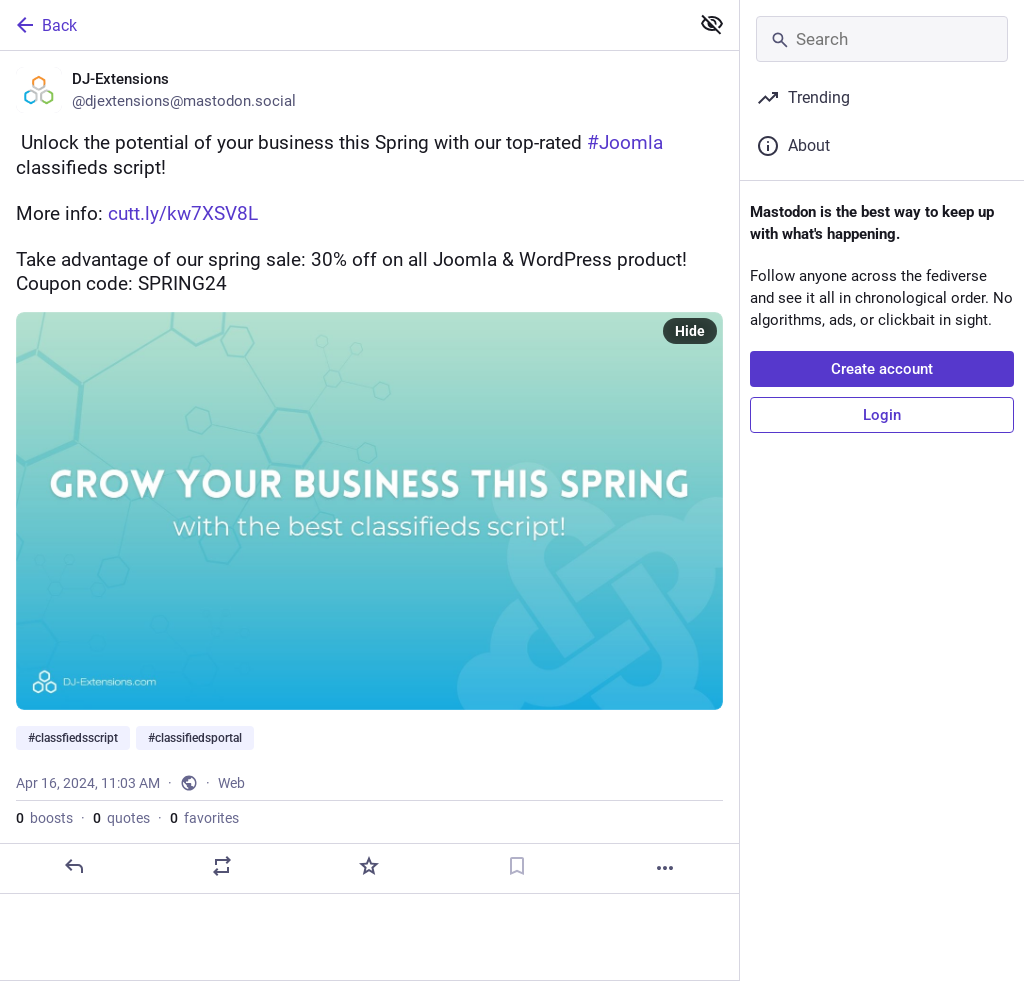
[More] (665, 868)
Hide (690, 331)
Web (231, 783)
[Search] (882, 39)
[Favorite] (369, 866)
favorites (204, 818)
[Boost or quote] (222, 866)
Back (45, 25)
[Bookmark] (517, 866)
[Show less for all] (712, 24)
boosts (44, 818)
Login (882, 415)
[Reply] (74, 866)
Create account (882, 369)
